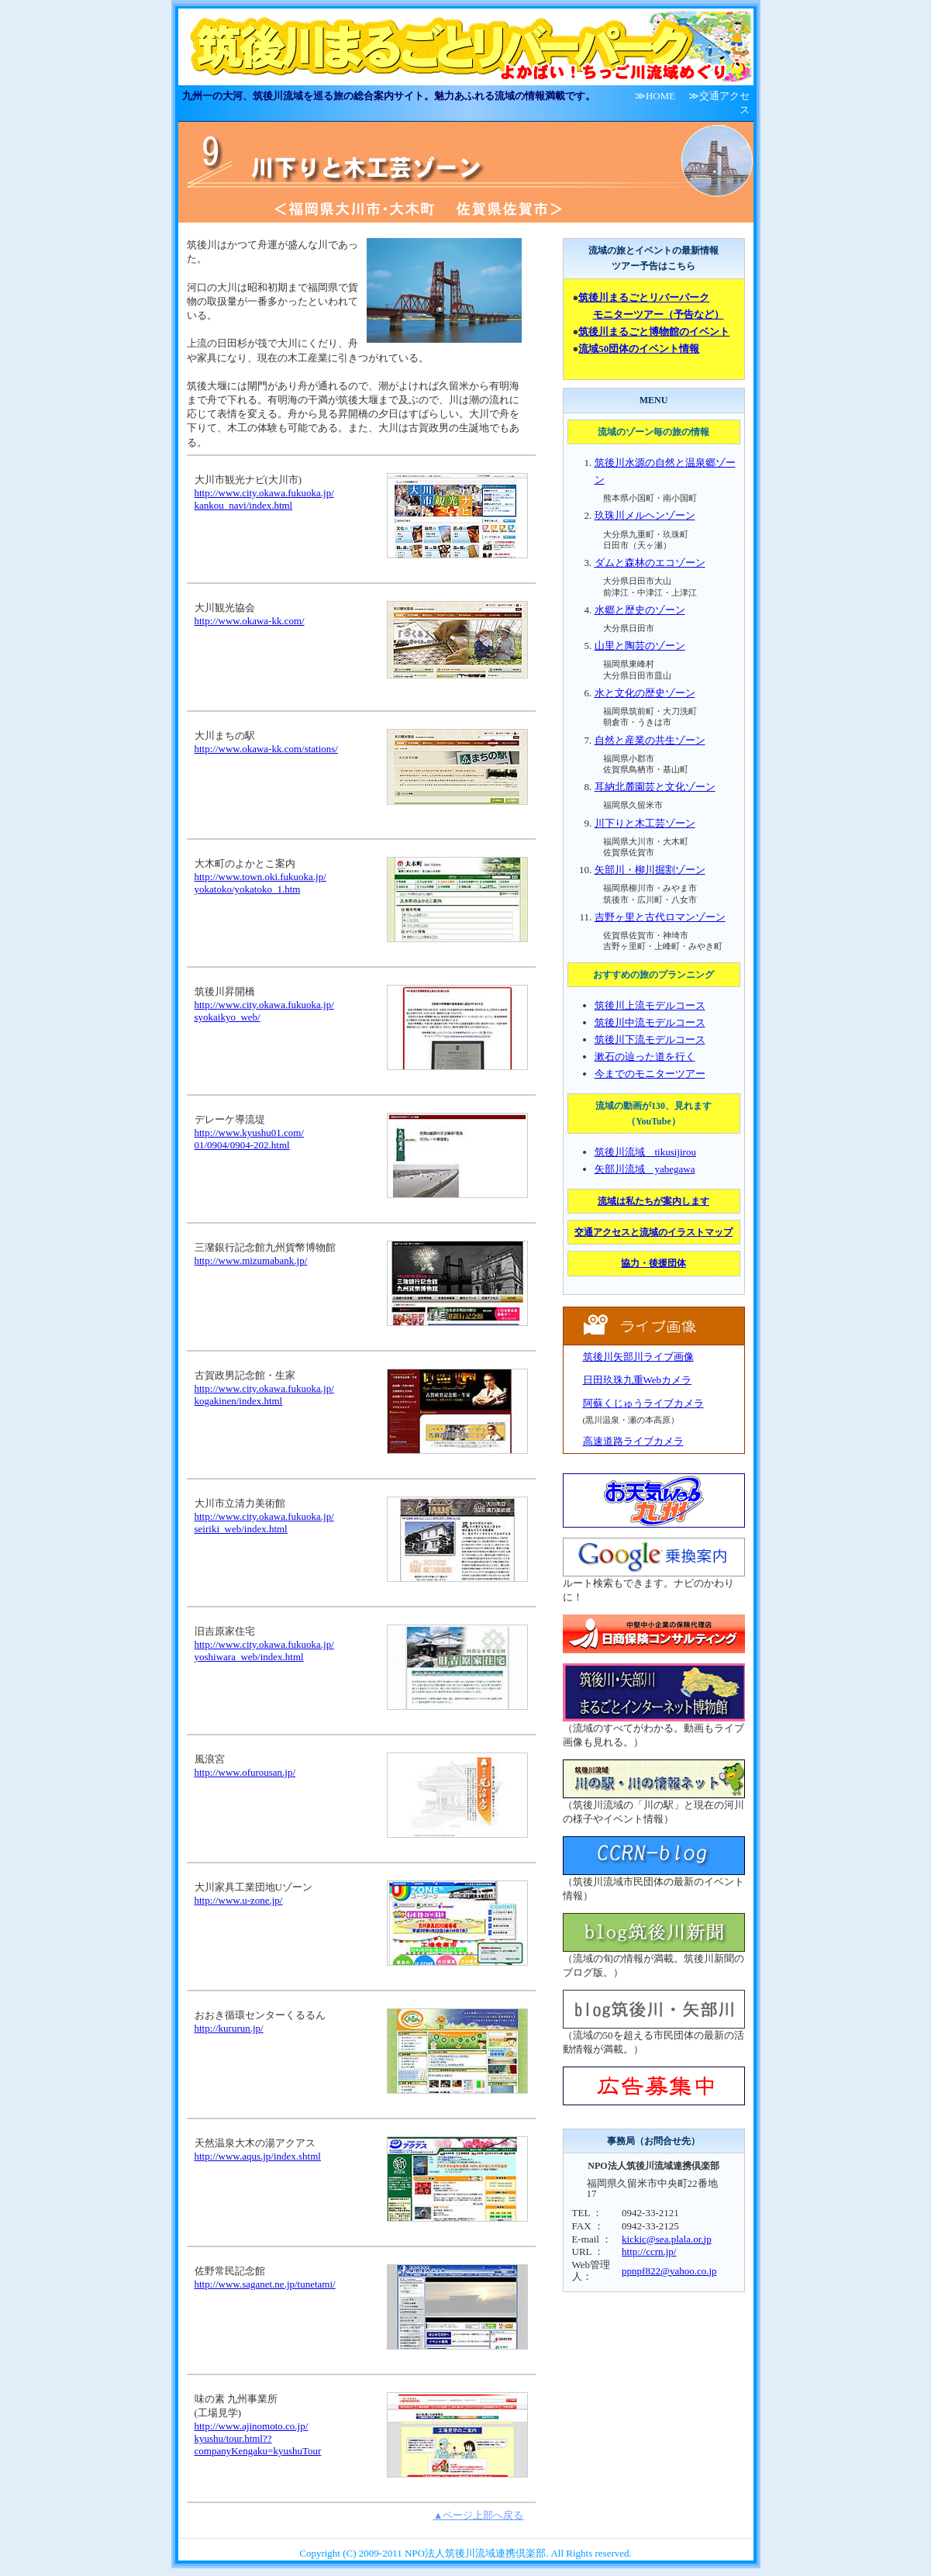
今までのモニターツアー (650, 1073)
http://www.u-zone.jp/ (239, 1900)
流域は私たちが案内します (653, 1201)
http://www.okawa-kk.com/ (250, 621)
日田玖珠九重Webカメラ (637, 1380)
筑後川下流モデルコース (650, 1039)
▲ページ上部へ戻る (478, 2515)
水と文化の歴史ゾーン (645, 693)
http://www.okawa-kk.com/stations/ (266, 748)
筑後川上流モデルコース (650, 1005)
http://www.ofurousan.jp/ (245, 1772)
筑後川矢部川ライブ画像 (638, 1356)
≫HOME (655, 96)
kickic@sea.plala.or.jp (667, 2239)
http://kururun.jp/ (229, 2028)
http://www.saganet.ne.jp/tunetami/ (265, 2284)
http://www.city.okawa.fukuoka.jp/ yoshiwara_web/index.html (264, 1650)
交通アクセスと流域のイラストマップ (653, 1232)
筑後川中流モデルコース (650, 1022)
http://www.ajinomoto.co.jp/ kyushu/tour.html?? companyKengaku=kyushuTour (258, 2438)
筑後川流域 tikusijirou (645, 1152)
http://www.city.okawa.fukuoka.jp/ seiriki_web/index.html (264, 1523)
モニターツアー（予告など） (658, 314)
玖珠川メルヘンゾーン (645, 515)
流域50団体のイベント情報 (638, 348)
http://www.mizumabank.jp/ (251, 1260)
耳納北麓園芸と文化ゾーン (655, 786)
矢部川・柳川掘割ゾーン (650, 869)
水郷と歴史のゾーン (640, 610)
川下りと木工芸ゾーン (645, 823)
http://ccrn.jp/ (649, 2251)
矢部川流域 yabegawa (645, 1169)
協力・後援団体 (653, 1263)
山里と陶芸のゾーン (640, 645)
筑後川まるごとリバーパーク (643, 297)
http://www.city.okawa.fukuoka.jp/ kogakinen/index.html (264, 1395)
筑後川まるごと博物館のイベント (653, 331)
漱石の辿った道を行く (645, 1056)
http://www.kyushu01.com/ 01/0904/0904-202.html (249, 1139)
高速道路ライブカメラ (633, 1441)
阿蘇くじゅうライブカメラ (643, 1403)
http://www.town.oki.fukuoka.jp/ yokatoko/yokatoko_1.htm (260, 883)
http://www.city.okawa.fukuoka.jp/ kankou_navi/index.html (264, 499)
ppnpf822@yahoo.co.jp (669, 2271)
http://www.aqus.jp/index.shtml (258, 2156)
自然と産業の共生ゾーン (650, 740)
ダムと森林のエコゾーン (650, 562)
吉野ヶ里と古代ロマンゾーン (660, 917)
